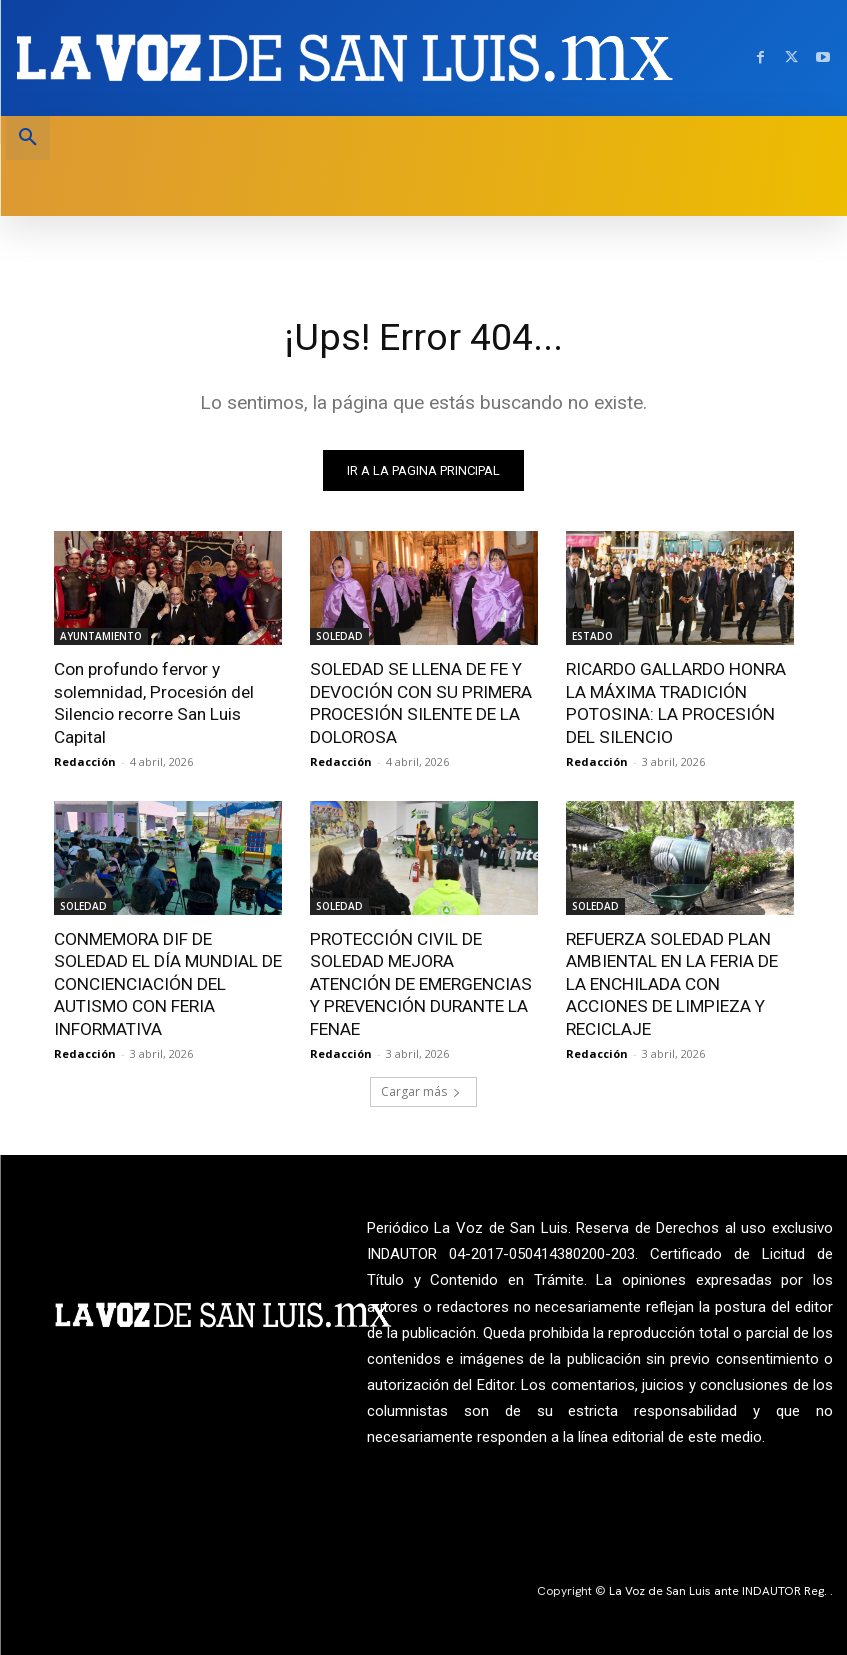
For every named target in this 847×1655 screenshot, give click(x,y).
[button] (28, 138)
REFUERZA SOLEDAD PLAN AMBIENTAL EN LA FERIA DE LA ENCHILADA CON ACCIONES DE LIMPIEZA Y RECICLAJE (670, 982)
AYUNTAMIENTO (101, 636)
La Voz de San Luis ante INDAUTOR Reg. (719, 1588)
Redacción (85, 760)
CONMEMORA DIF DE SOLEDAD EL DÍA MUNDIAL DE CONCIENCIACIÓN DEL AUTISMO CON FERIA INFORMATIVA (167, 982)
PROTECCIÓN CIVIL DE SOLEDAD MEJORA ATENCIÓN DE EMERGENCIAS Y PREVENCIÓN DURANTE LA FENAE (423, 982)
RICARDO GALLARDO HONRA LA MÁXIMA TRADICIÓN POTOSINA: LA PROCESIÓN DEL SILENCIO (675, 702)
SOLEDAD (339, 636)
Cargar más (421, 1088)
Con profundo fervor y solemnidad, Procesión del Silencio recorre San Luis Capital (153, 702)
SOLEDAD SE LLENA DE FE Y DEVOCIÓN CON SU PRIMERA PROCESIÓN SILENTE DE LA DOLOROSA (419, 702)
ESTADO (592, 636)
